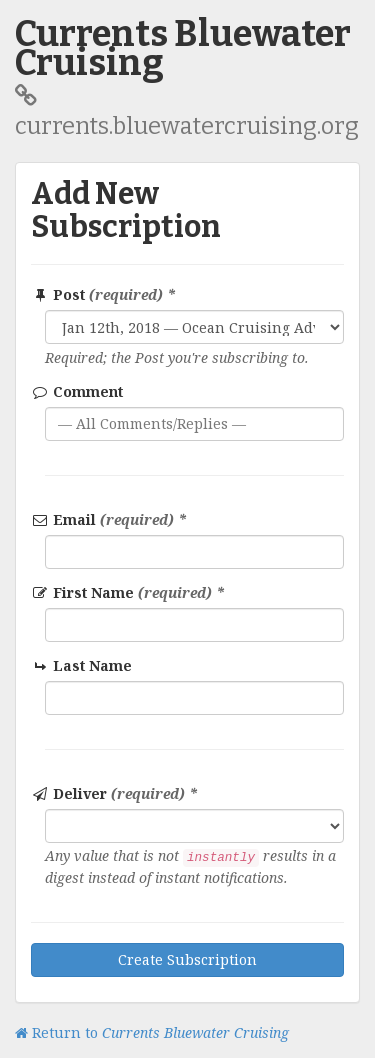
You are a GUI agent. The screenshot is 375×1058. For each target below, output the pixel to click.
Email (109, 519)
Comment (77, 391)
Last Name (82, 665)
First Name (128, 592)
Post (103, 294)
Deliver (114, 793)
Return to (152, 1032)
